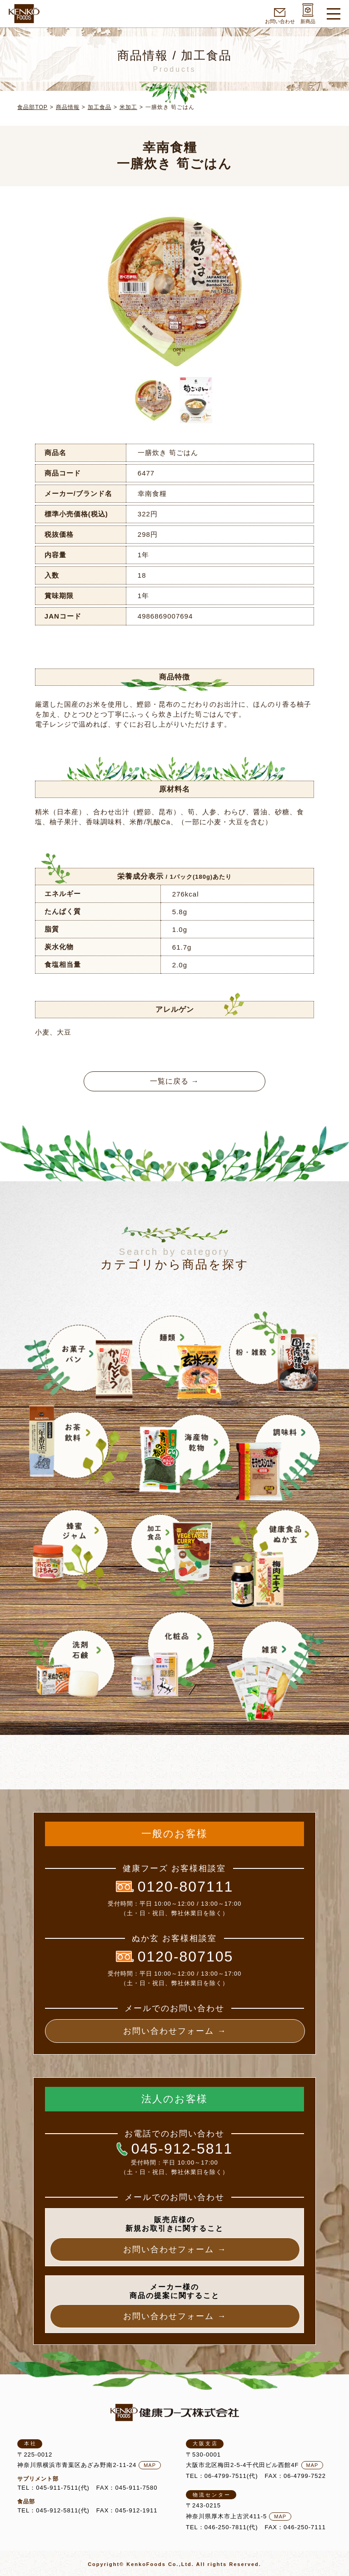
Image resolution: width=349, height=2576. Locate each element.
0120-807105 (175, 1956)
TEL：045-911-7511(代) (53, 2487)
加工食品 (99, 107)
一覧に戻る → (174, 1081)
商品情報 (68, 107)
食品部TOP (32, 107)
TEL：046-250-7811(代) (222, 2527)
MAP (150, 2465)
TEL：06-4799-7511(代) (222, 2475)
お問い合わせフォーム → (174, 2031)
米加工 (128, 107)
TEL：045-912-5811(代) (53, 2510)
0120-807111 (175, 1886)
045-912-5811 (174, 2148)
